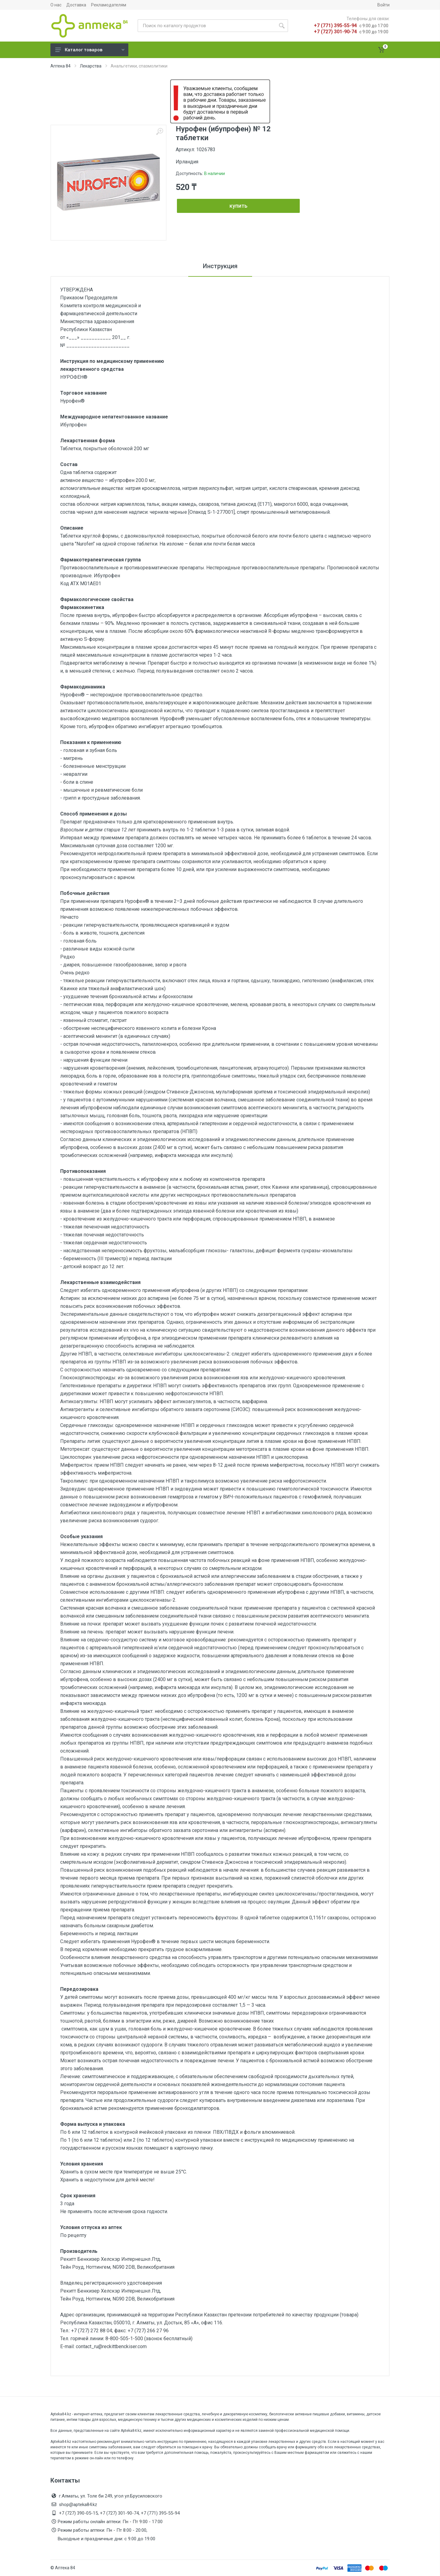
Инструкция (220, 266)
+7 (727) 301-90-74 (335, 32)
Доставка (76, 5)
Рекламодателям (108, 5)
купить (238, 206)
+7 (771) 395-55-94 (335, 25)
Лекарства (90, 66)
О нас (55, 5)
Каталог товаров (89, 50)
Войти (383, 5)
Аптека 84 (60, 66)
